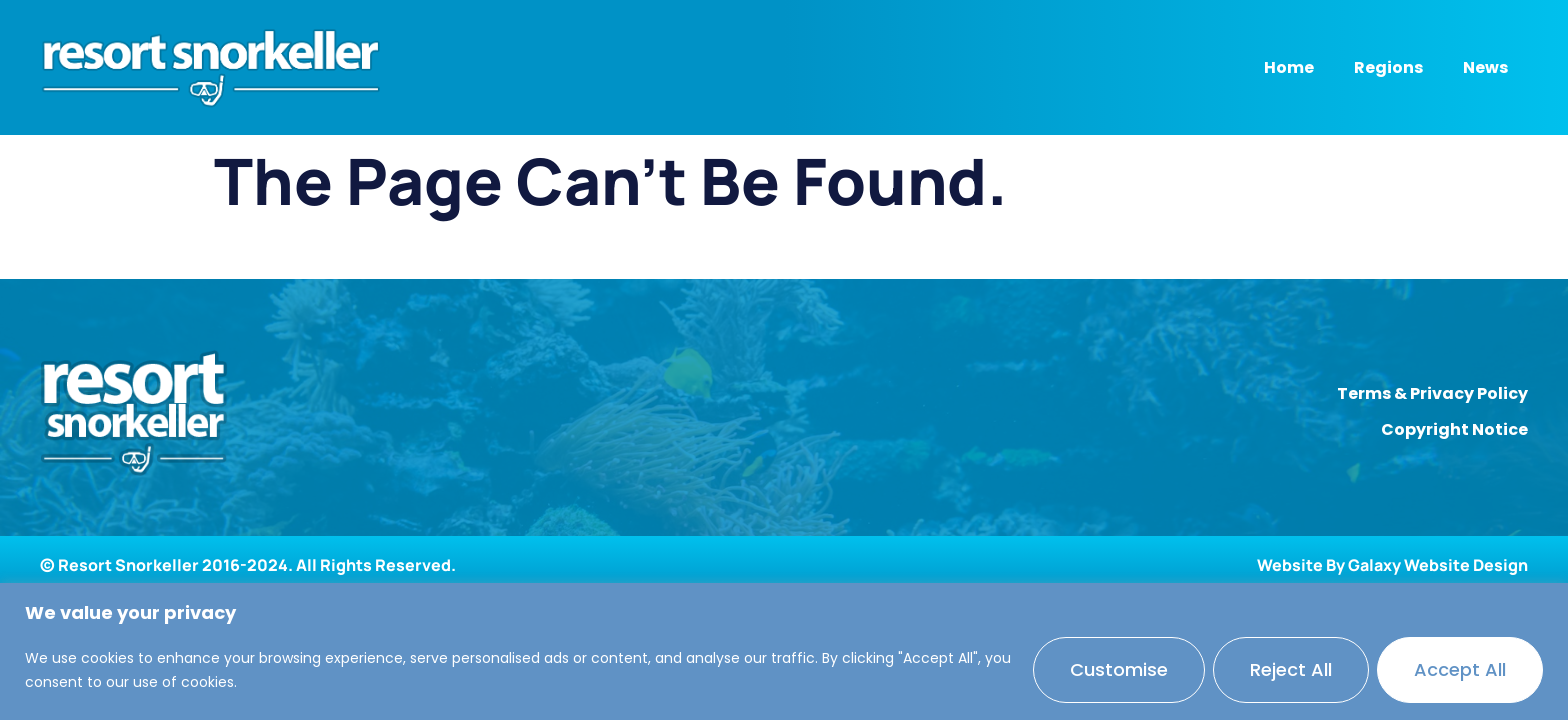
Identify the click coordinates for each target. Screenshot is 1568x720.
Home (1289, 67)
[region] (784, 651)
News (1485, 67)
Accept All (1460, 669)
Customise (1119, 669)
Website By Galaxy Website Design (1392, 565)
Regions (1388, 67)
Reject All (1291, 669)
